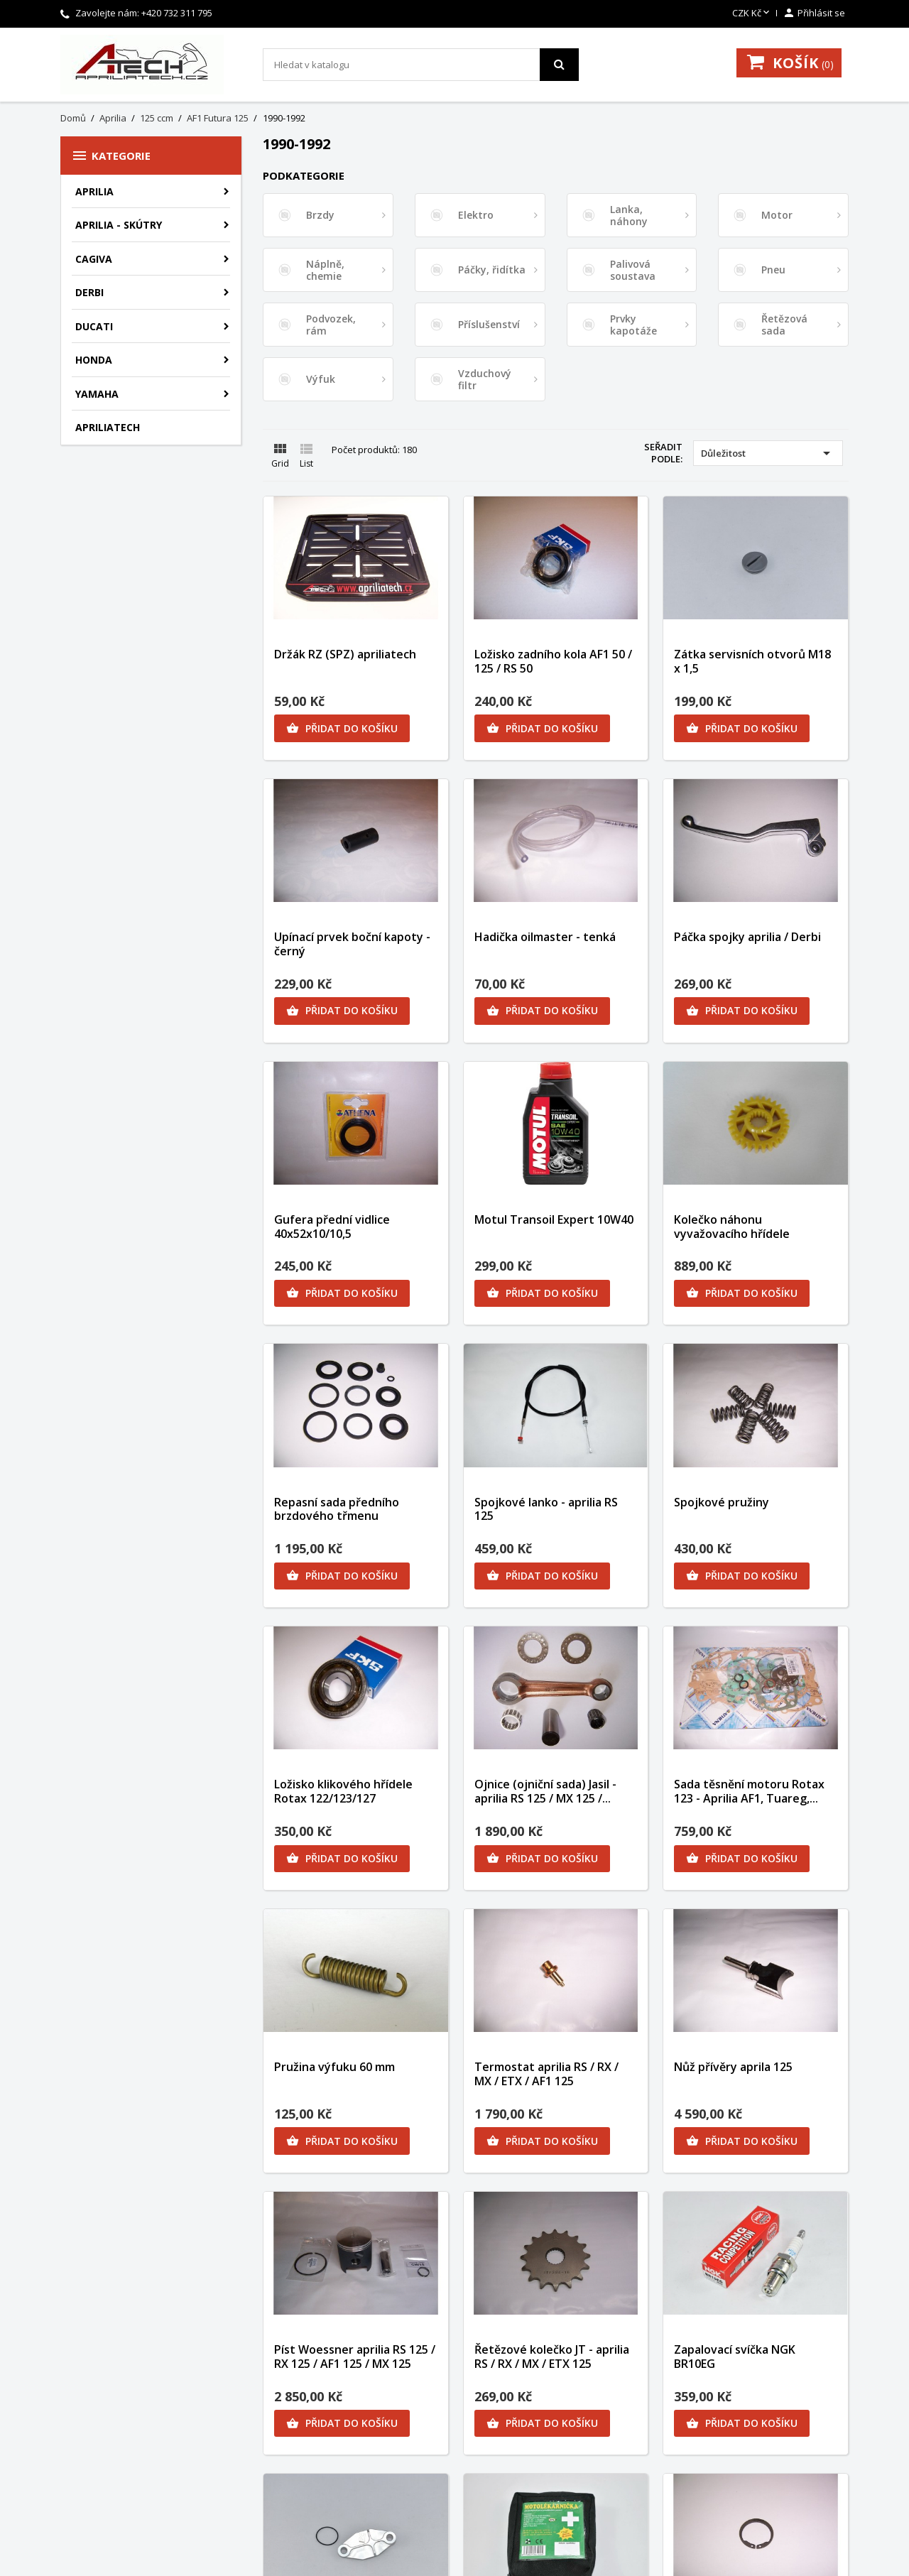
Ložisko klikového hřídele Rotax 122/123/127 (343, 1791)
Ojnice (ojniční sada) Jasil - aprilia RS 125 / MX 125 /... (545, 1791)
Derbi (89, 292)
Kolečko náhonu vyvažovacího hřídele (732, 1226)
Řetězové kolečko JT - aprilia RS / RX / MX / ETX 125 (551, 2356)
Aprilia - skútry (118, 225)
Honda (93, 359)
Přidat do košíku (342, 729)
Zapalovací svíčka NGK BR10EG (734, 2356)
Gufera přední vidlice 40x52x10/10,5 (332, 1226)
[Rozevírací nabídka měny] (752, 13)
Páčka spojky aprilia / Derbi (747, 937)
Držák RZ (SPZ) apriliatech (345, 654)
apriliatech (107, 427)
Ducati (94, 326)
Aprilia (94, 191)
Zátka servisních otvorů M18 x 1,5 (752, 661)
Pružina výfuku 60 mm (334, 2067)
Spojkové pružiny (721, 1502)
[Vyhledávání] (421, 64)
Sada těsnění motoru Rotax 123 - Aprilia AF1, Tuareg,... (749, 1791)
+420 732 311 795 (176, 12)
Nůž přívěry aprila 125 (733, 2067)
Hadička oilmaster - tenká (545, 937)
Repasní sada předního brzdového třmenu (336, 1509)
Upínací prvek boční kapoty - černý (352, 944)
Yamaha (97, 394)
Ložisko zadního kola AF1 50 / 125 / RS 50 (553, 661)
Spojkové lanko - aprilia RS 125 (546, 1509)
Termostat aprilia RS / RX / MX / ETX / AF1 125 (546, 2074)
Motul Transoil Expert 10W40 (553, 1219)
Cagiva (93, 259)
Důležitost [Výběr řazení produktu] (768, 453)
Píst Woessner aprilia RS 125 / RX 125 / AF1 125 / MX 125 (354, 2356)
